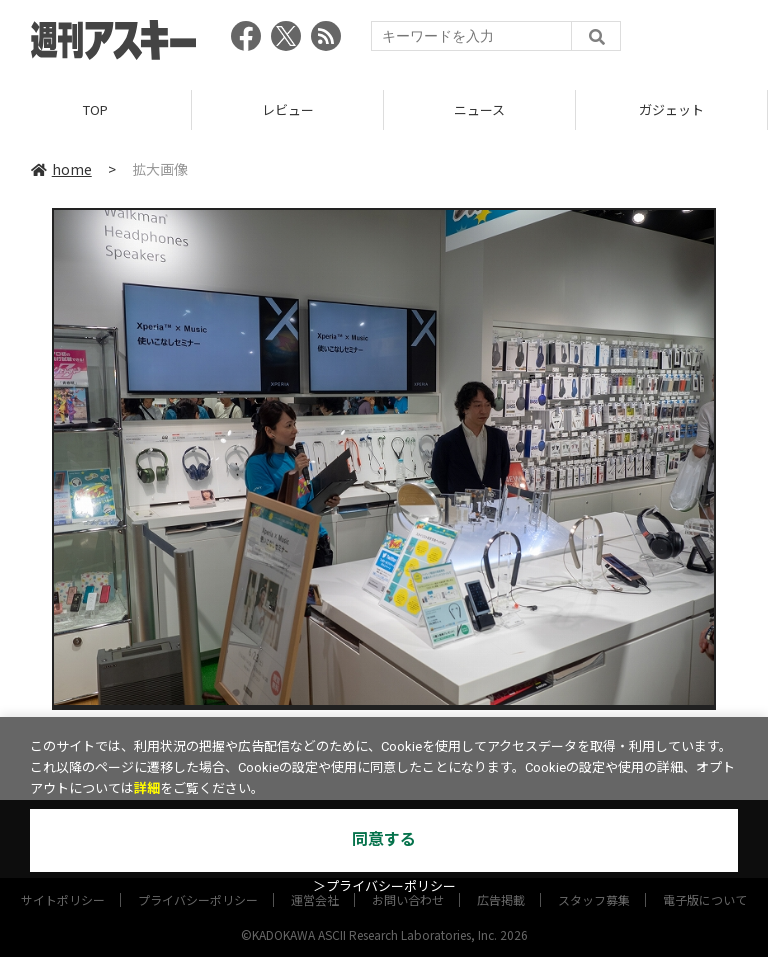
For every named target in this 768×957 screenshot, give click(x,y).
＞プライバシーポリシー (384, 886)
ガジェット (671, 109)
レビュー (288, 109)
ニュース (479, 109)
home (61, 169)
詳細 (147, 788)
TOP (95, 109)
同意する (384, 839)
